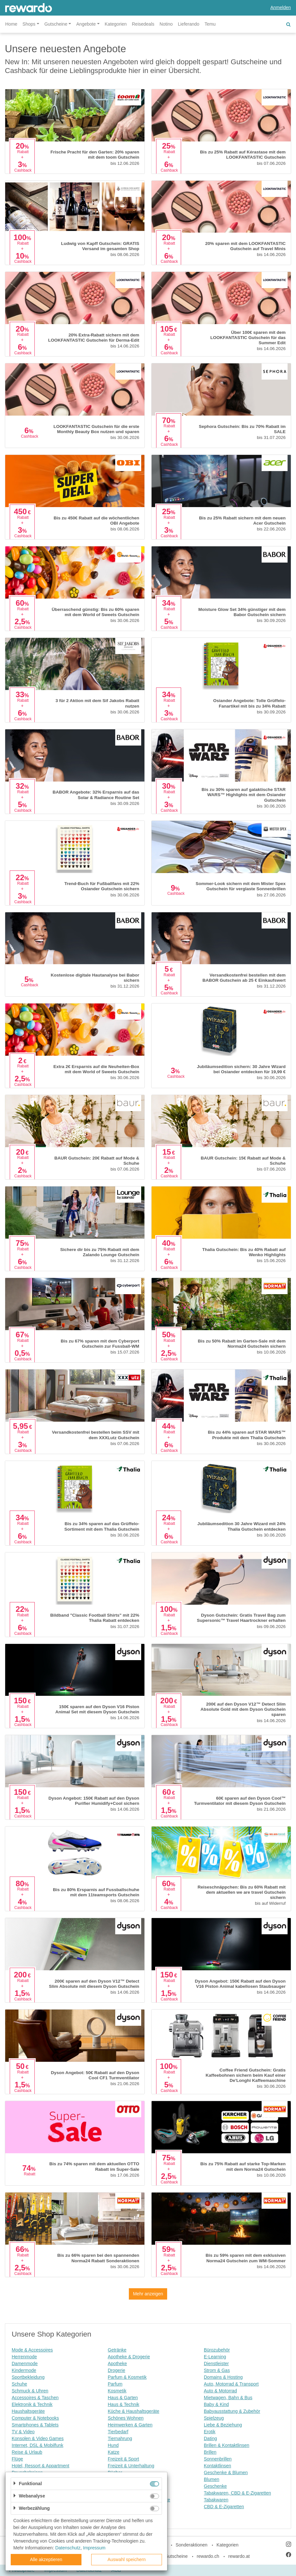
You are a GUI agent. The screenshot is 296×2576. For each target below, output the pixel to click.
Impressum (94, 2547)
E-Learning (215, 2356)
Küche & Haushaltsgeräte (133, 2411)
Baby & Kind (216, 2404)
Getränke (117, 2349)
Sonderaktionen (191, 2544)
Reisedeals (143, 24)
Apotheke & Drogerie (129, 2356)
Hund (113, 2445)
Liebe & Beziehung (223, 2424)
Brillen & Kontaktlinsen (226, 2445)
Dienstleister (216, 2363)
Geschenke (215, 2486)
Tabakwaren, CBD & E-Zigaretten (237, 2493)
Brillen (210, 2452)
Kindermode (24, 2370)
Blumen (211, 2479)
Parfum (115, 2384)
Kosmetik (117, 2390)
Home (11, 24)
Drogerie (116, 2370)
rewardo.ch (208, 2556)
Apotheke (117, 2363)
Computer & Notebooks (35, 2418)
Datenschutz (67, 2547)
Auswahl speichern (126, 2559)
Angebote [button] (86, 24)
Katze (113, 2452)
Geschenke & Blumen (226, 2472)
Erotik (210, 2431)
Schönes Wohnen (125, 2418)
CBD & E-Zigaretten (224, 2506)
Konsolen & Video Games (38, 2438)
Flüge (17, 2458)
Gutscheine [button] (56, 24)
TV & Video (23, 2431)
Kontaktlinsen (217, 2465)
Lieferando (188, 24)
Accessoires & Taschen (35, 2397)
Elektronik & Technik (32, 2404)
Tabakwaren (216, 2499)
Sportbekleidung (28, 2377)
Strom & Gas (217, 2370)
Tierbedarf (118, 2431)
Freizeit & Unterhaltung (131, 2465)
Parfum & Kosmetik (127, 2377)
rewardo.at (239, 2556)
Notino (166, 24)
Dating (210, 2438)
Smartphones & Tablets (35, 2424)
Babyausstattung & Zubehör (232, 2411)
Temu (210, 24)
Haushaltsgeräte (28, 2411)
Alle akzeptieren (46, 2559)
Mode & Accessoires (32, 2349)
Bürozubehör (217, 2349)
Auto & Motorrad (220, 2390)
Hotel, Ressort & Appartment (40, 2465)
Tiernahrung (120, 2438)
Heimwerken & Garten (130, 2424)
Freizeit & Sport (123, 2458)
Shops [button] (28, 24)
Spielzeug (214, 2418)
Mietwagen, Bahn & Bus (228, 2397)
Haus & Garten (123, 2397)
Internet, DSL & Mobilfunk (37, 2445)
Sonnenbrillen (218, 2458)
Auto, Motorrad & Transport (231, 2384)
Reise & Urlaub (27, 2452)
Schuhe (19, 2384)
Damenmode (25, 2363)
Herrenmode (24, 2356)
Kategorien (116, 24)
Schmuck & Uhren (30, 2390)
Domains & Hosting (223, 2377)
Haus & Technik (123, 2404)
